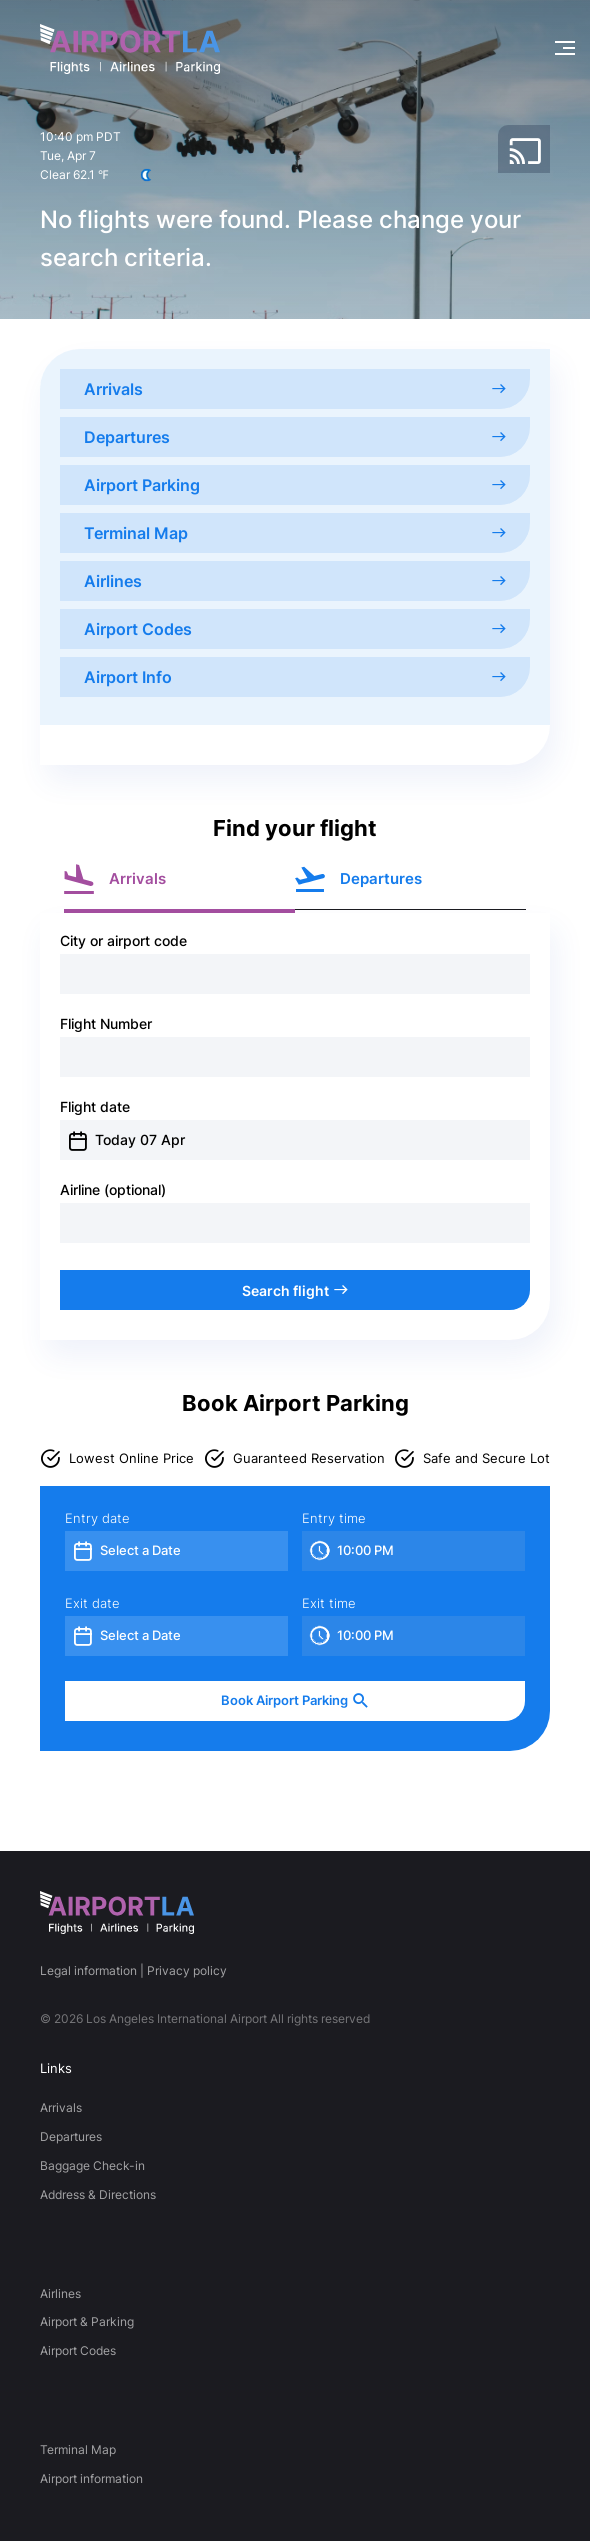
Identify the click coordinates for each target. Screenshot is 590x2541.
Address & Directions (98, 2194)
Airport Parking (295, 485)
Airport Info (295, 677)
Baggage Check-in (92, 2165)
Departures (295, 437)
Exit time (329, 1603)
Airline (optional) (113, 1190)
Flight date (95, 1107)
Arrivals (295, 389)
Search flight (295, 1290)
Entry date (97, 1518)
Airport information (91, 2478)
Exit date (92, 1603)
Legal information (88, 1970)
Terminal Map (295, 533)
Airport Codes (295, 629)
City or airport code (123, 941)
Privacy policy (187, 1970)
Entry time (334, 1518)
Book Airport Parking (295, 1700)
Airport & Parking (87, 2321)
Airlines (295, 581)
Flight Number (106, 1024)
